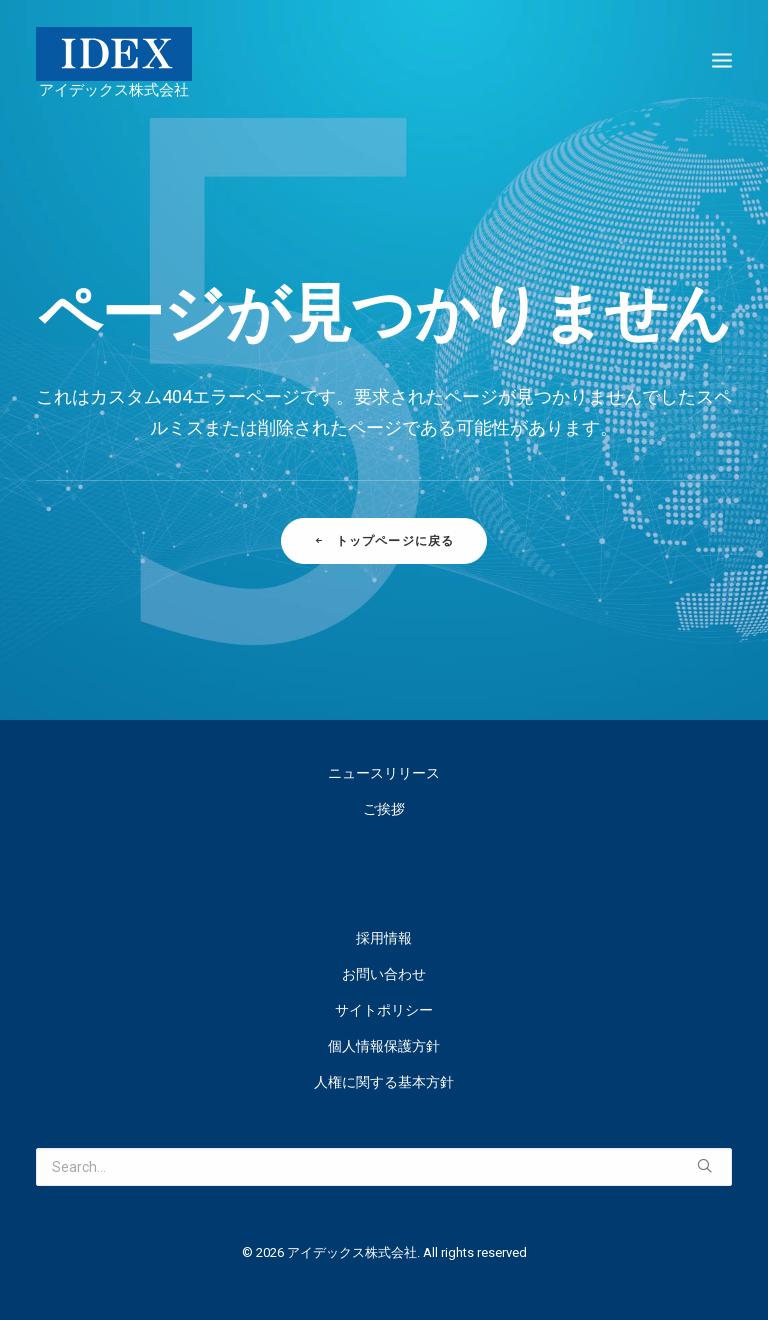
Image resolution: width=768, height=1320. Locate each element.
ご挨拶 (384, 809)
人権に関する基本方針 (384, 1082)
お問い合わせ (384, 974)
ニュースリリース (384, 773)
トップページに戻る (383, 540)
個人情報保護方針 (384, 1046)
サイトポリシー (384, 1010)
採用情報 (384, 938)
